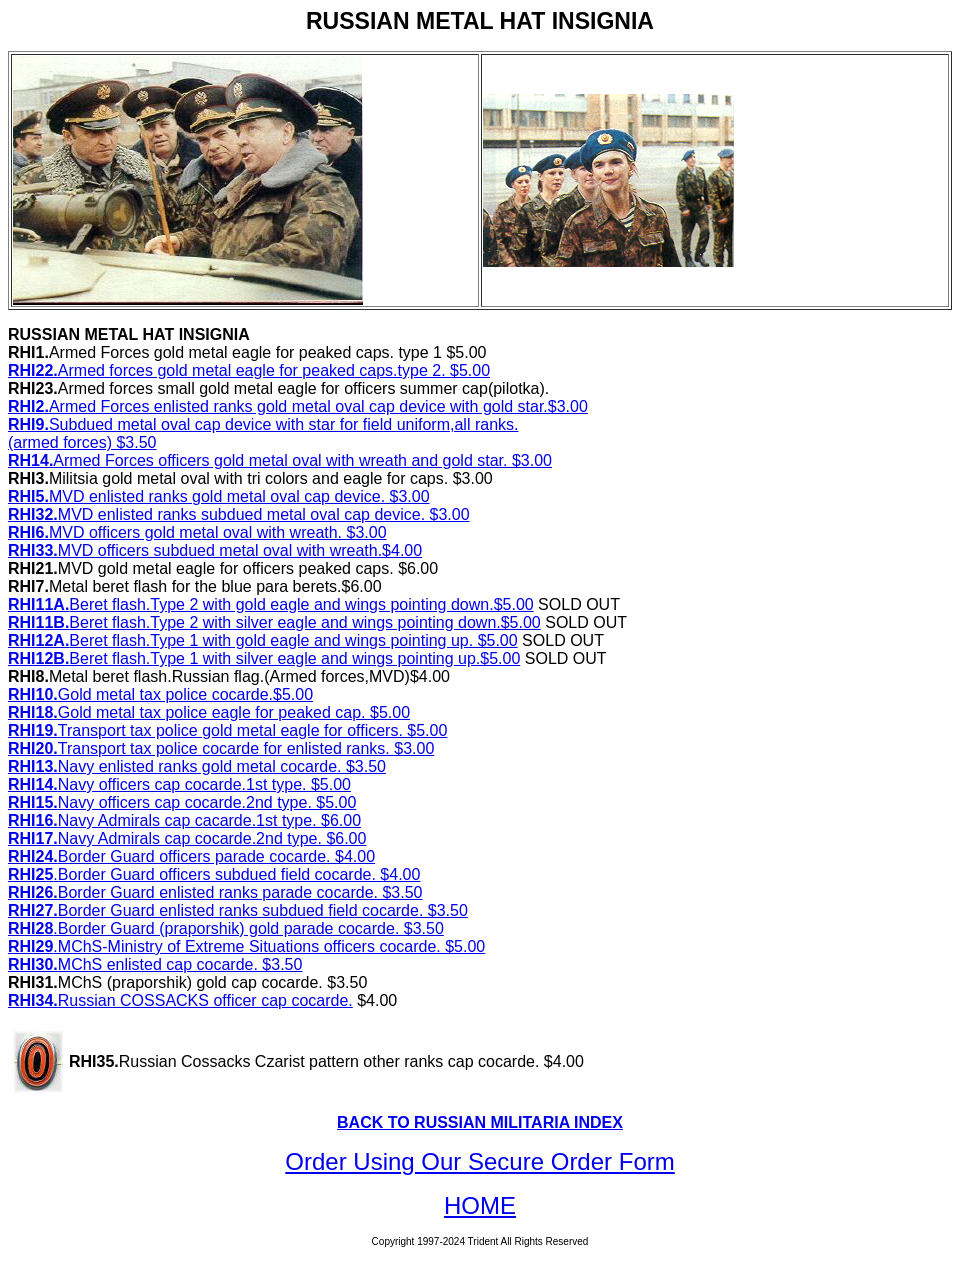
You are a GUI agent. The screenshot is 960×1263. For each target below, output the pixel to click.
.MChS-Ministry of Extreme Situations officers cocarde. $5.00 (246, 946)
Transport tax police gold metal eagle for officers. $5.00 (227, 730)
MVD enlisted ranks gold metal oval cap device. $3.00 (219, 496)
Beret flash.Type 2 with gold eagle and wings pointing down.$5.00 (271, 604)
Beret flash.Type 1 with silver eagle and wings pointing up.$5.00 (264, 658)
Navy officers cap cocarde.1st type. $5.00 (179, 784)
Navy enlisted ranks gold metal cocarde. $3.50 (197, 766)
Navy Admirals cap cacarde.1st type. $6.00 (184, 820)
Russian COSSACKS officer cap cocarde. (180, 1000)
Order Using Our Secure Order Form (479, 1161)
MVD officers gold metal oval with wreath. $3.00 (197, 532)
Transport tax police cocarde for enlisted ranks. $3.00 (221, 748)
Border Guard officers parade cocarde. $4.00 (191, 856)
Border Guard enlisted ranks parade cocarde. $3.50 (215, 892)
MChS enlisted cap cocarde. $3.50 (155, 964)
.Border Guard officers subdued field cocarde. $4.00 (214, 874)
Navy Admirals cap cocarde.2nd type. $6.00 (187, 838)
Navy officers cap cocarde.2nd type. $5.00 (182, 802)
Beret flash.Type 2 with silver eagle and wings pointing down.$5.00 (274, 622)
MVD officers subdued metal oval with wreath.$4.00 (215, 550)
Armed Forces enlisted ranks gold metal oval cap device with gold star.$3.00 (298, 406)
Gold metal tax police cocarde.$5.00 (160, 694)
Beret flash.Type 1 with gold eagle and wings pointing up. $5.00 (263, 640)
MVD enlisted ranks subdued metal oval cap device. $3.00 (239, 514)
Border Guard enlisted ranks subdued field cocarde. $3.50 (238, 910)
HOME (480, 1205)
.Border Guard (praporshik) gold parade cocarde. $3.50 (226, 928)
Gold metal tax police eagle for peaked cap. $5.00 (209, 712)
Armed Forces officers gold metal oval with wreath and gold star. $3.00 (280, 460)
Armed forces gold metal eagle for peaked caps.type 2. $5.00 (249, 370)
